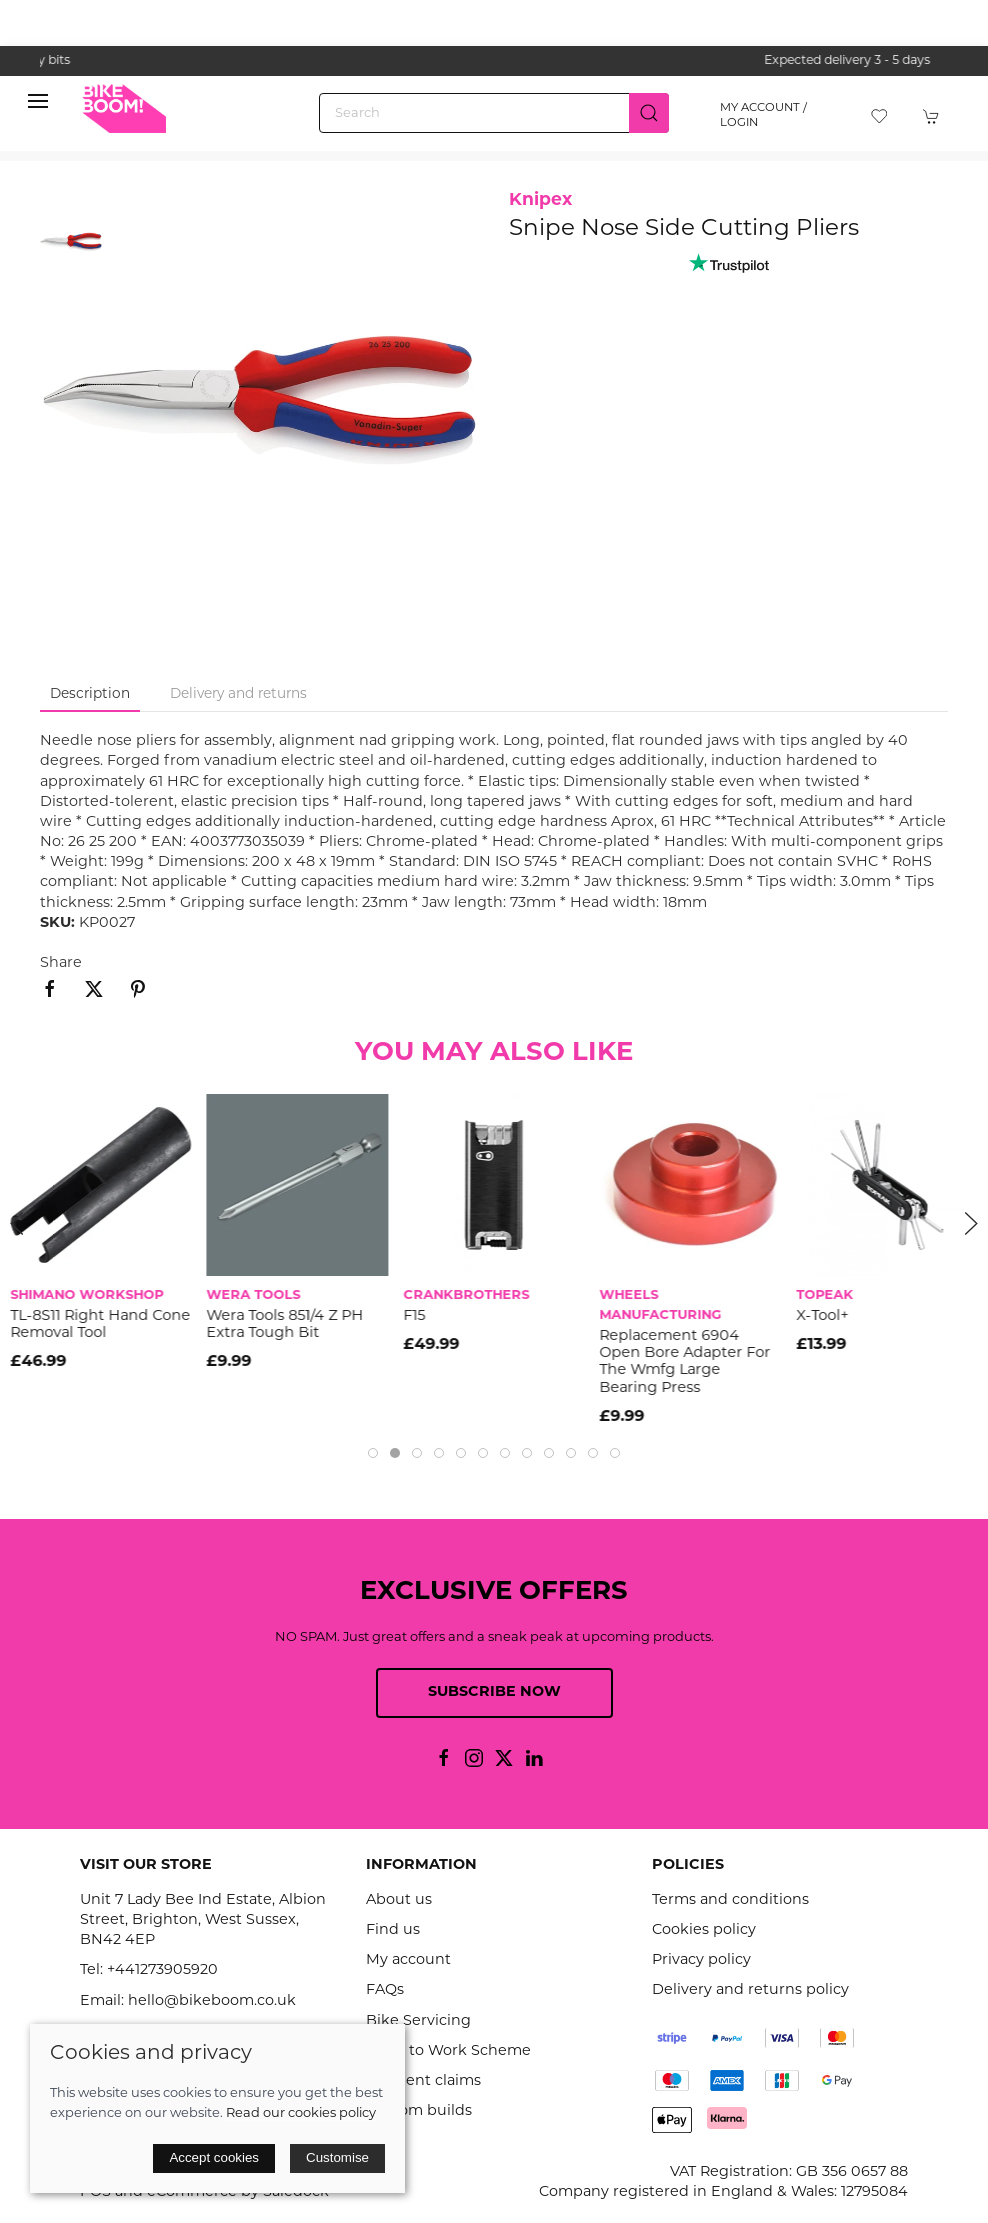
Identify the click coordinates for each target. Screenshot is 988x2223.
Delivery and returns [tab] (238, 694)
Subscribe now (494, 1692)
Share (61, 963)
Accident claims (423, 2081)
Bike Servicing (418, 2021)
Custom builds (419, 2111)
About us (399, 1900)
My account (408, 1960)
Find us (393, 1930)
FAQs (385, 1990)
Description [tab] (90, 694)
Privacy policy (701, 1960)
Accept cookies (214, 2157)
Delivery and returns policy (750, 1990)
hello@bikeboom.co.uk (212, 2001)
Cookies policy (704, 1930)
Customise (337, 2157)
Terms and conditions (730, 1900)
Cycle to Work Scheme (448, 2051)
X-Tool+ (822, 1316)
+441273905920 (162, 1970)
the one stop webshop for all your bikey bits (494, 61)
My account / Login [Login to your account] (763, 115)
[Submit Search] (649, 113)
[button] (38, 106)
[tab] (373, 1453)
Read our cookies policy (301, 2113)
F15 (414, 1316)
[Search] (494, 113)
